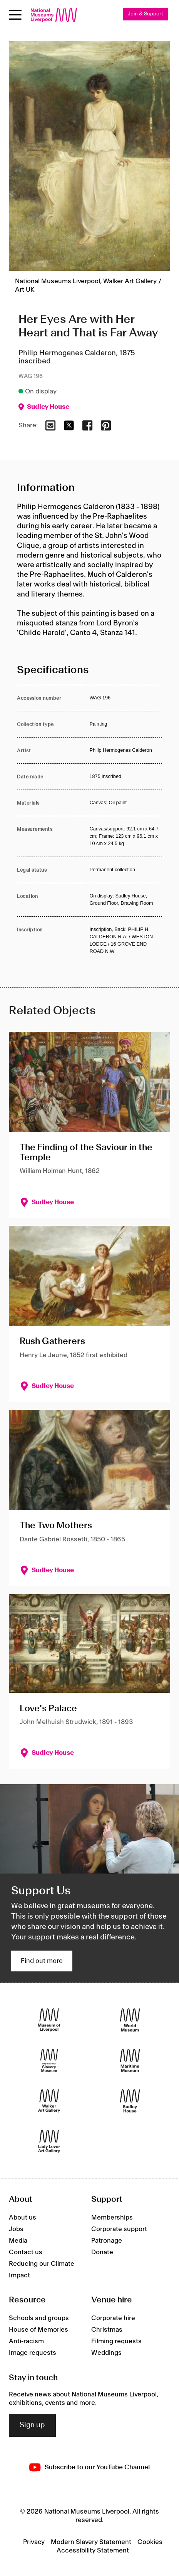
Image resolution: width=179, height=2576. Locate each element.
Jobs (16, 2229)
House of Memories (38, 2329)
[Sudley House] (130, 2100)
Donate (102, 2252)
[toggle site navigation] (15, 14)
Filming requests (116, 2341)
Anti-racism (26, 2341)
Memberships (112, 2217)
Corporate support (119, 2229)
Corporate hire (113, 2318)
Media (18, 2240)
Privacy (34, 2542)
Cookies (149, 2542)
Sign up (32, 2425)
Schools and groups (39, 2318)
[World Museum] (130, 2020)
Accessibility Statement (93, 2550)
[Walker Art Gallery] (49, 2100)
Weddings (106, 2352)
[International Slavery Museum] (49, 2060)
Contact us (25, 2252)
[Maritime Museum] (130, 2060)
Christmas (106, 2329)
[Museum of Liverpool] (49, 2020)
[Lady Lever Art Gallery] (49, 2141)
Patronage (106, 2240)
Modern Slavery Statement (91, 2542)
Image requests (32, 2352)
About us (22, 2217)
